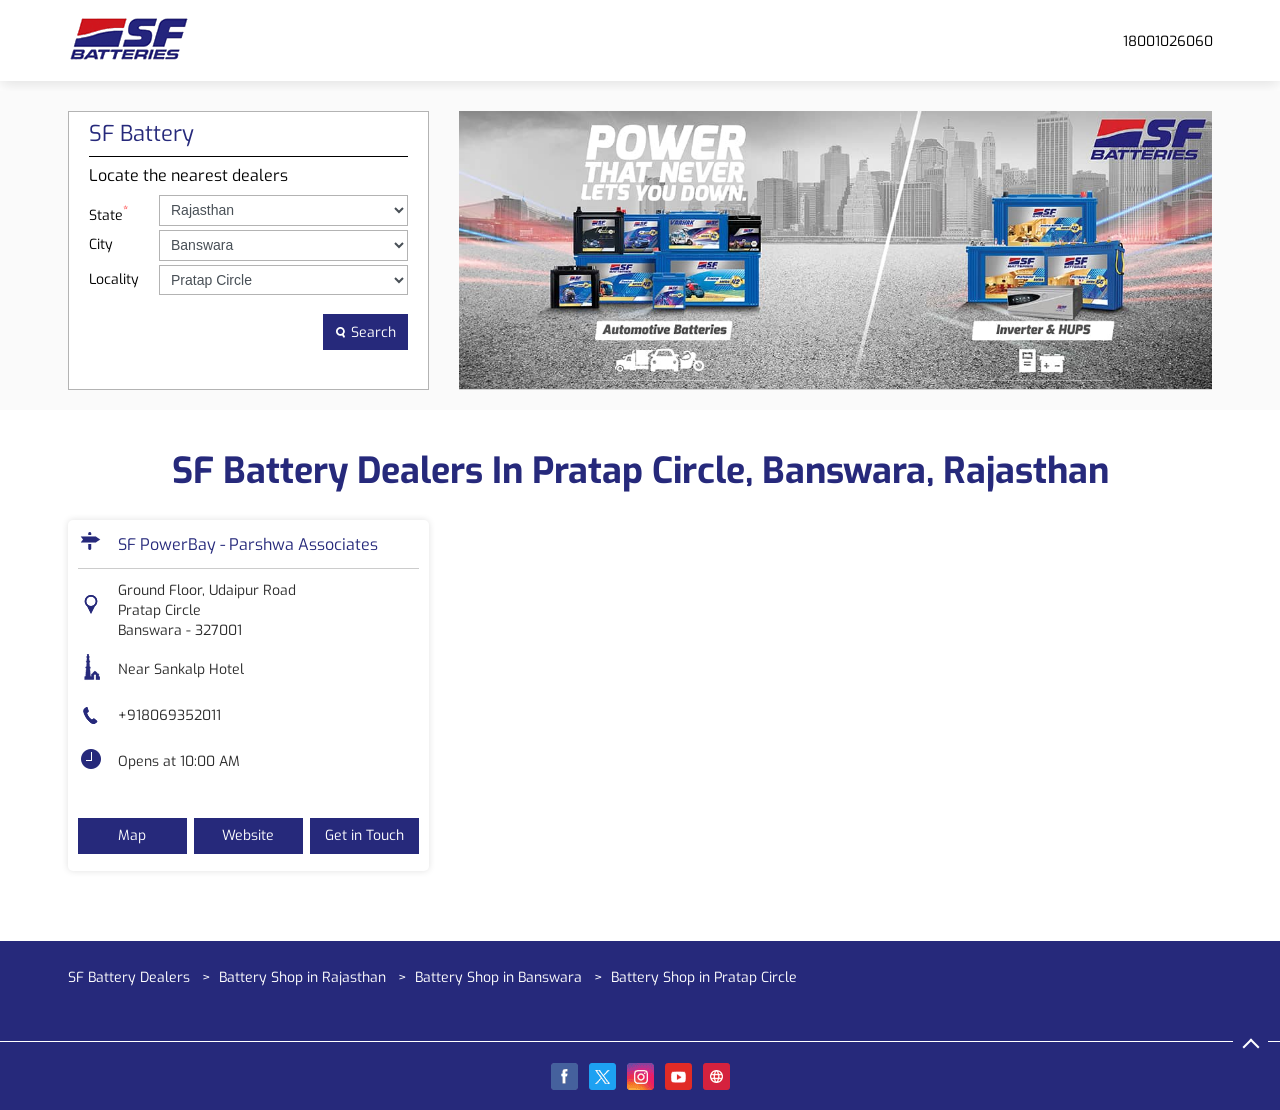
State (108, 213)
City (101, 244)
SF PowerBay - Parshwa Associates (248, 544)
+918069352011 (169, 715)
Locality (114, 279)
